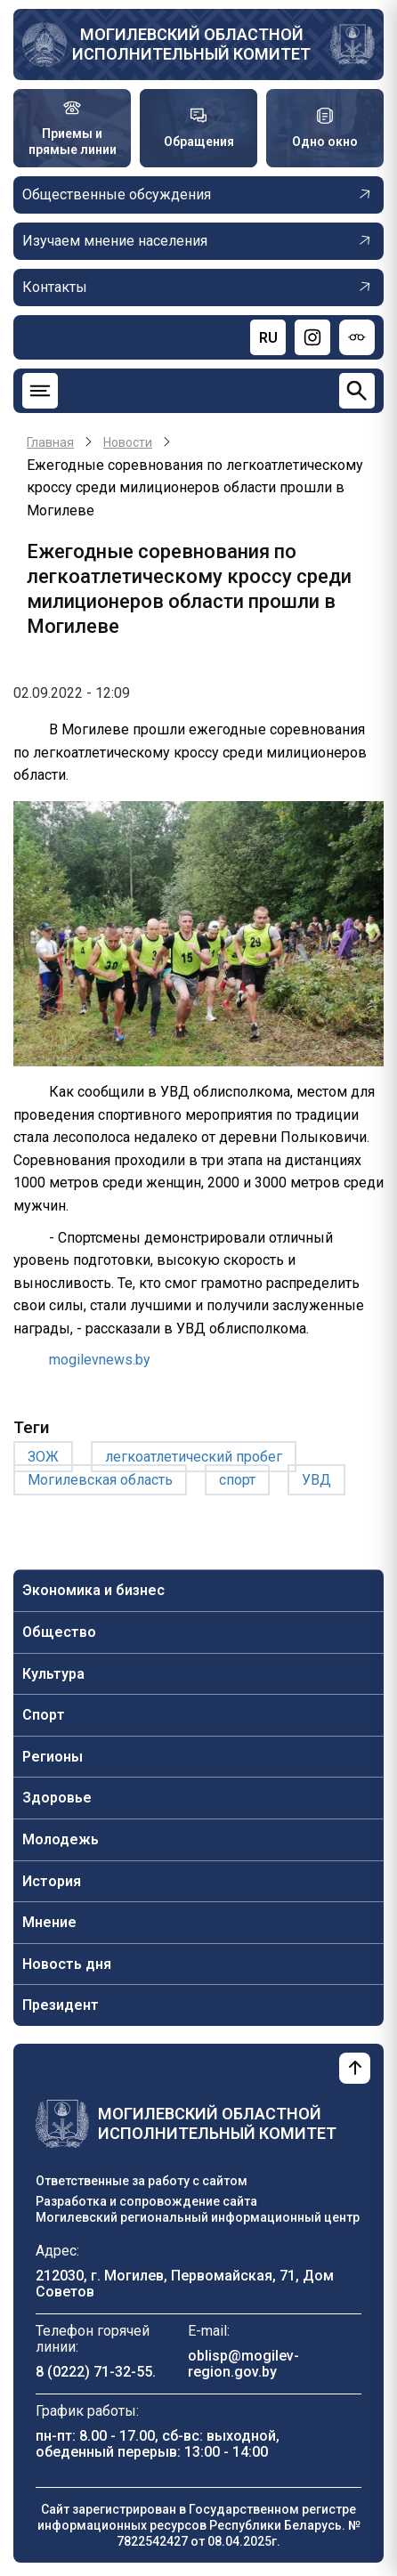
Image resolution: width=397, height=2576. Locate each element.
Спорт (43, 1714)
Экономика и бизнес (93, 1590)
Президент (60, 2005)
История (51, 1881)
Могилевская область (100, 1479)
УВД (316, 1479)
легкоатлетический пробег (193, 1456)
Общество (59, 1632)
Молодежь (60, 1839)
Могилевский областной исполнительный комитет (191, 44)
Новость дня (66, 1964)
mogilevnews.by (99, 1359)
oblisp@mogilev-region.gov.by (243, 2363)
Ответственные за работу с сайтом (141, 2181)
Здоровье (57, 1797)
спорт (237, 1479)
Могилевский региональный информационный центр (198, 2217)
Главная (50, 442)
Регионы (52, 1756)
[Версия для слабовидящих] (357, 337)
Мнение (49, 1922)
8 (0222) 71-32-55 (94, 2371)
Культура (53, 1673)
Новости (127, 442)
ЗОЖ (43, 1456)
